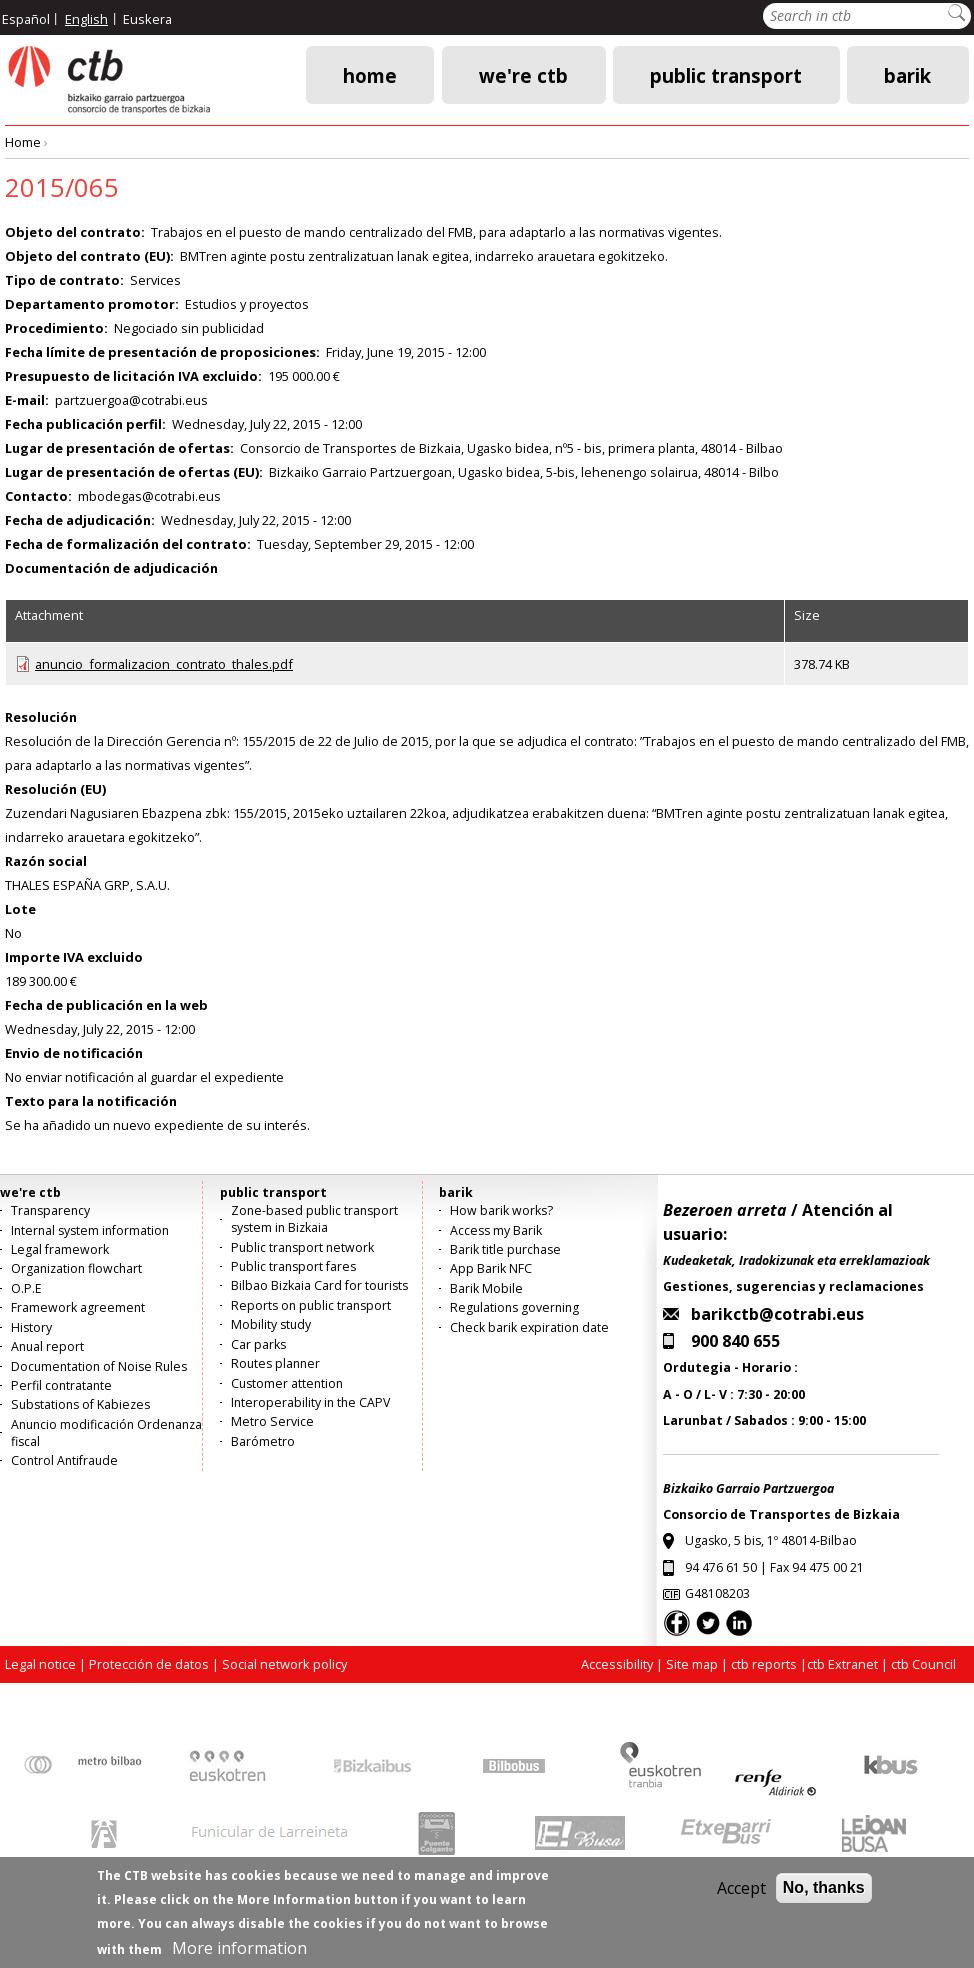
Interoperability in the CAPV (310, 1402)
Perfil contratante (61, 1385)
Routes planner (275, 1363)
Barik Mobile (486, 1288)
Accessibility (617, 1664)
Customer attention (287, 1383)
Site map (692, 1664)
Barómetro (263, 1441)
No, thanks (824, 1896)
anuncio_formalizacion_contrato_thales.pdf (164, 664)
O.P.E (26, 1288)
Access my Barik (496, 1230)
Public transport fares (293, 1266)
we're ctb (523, 74)
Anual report (47, 1346)
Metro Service (272, 1421)
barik (907, 74)
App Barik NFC (491, 1268)
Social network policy (284, 1664)
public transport (726, 74)
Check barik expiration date (529, 1327)
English (86, 19)
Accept (741, 1897)
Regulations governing (514, 1307)
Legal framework (60, 1249)
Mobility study (271, 1324)
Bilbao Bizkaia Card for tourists (319, 1285)
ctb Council (923, 1664)
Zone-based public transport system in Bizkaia (314, 1219)
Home (370, 74)
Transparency (50, 1210)
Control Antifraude (64, 1460)
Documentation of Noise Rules (99, 1366)
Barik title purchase (505, 1249)
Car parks (258, 1344)
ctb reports (764, 1664)
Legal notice (40, 1664)
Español (26, 19)
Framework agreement (78, 1307)
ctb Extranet (842, 1664)
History (31, 1327)
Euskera (147, 19)
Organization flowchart (76, 1268)
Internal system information (90, 1230)
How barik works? (501, 1210)
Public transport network (302, 1247)
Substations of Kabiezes (80, 1404)
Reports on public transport (311, 1305)
